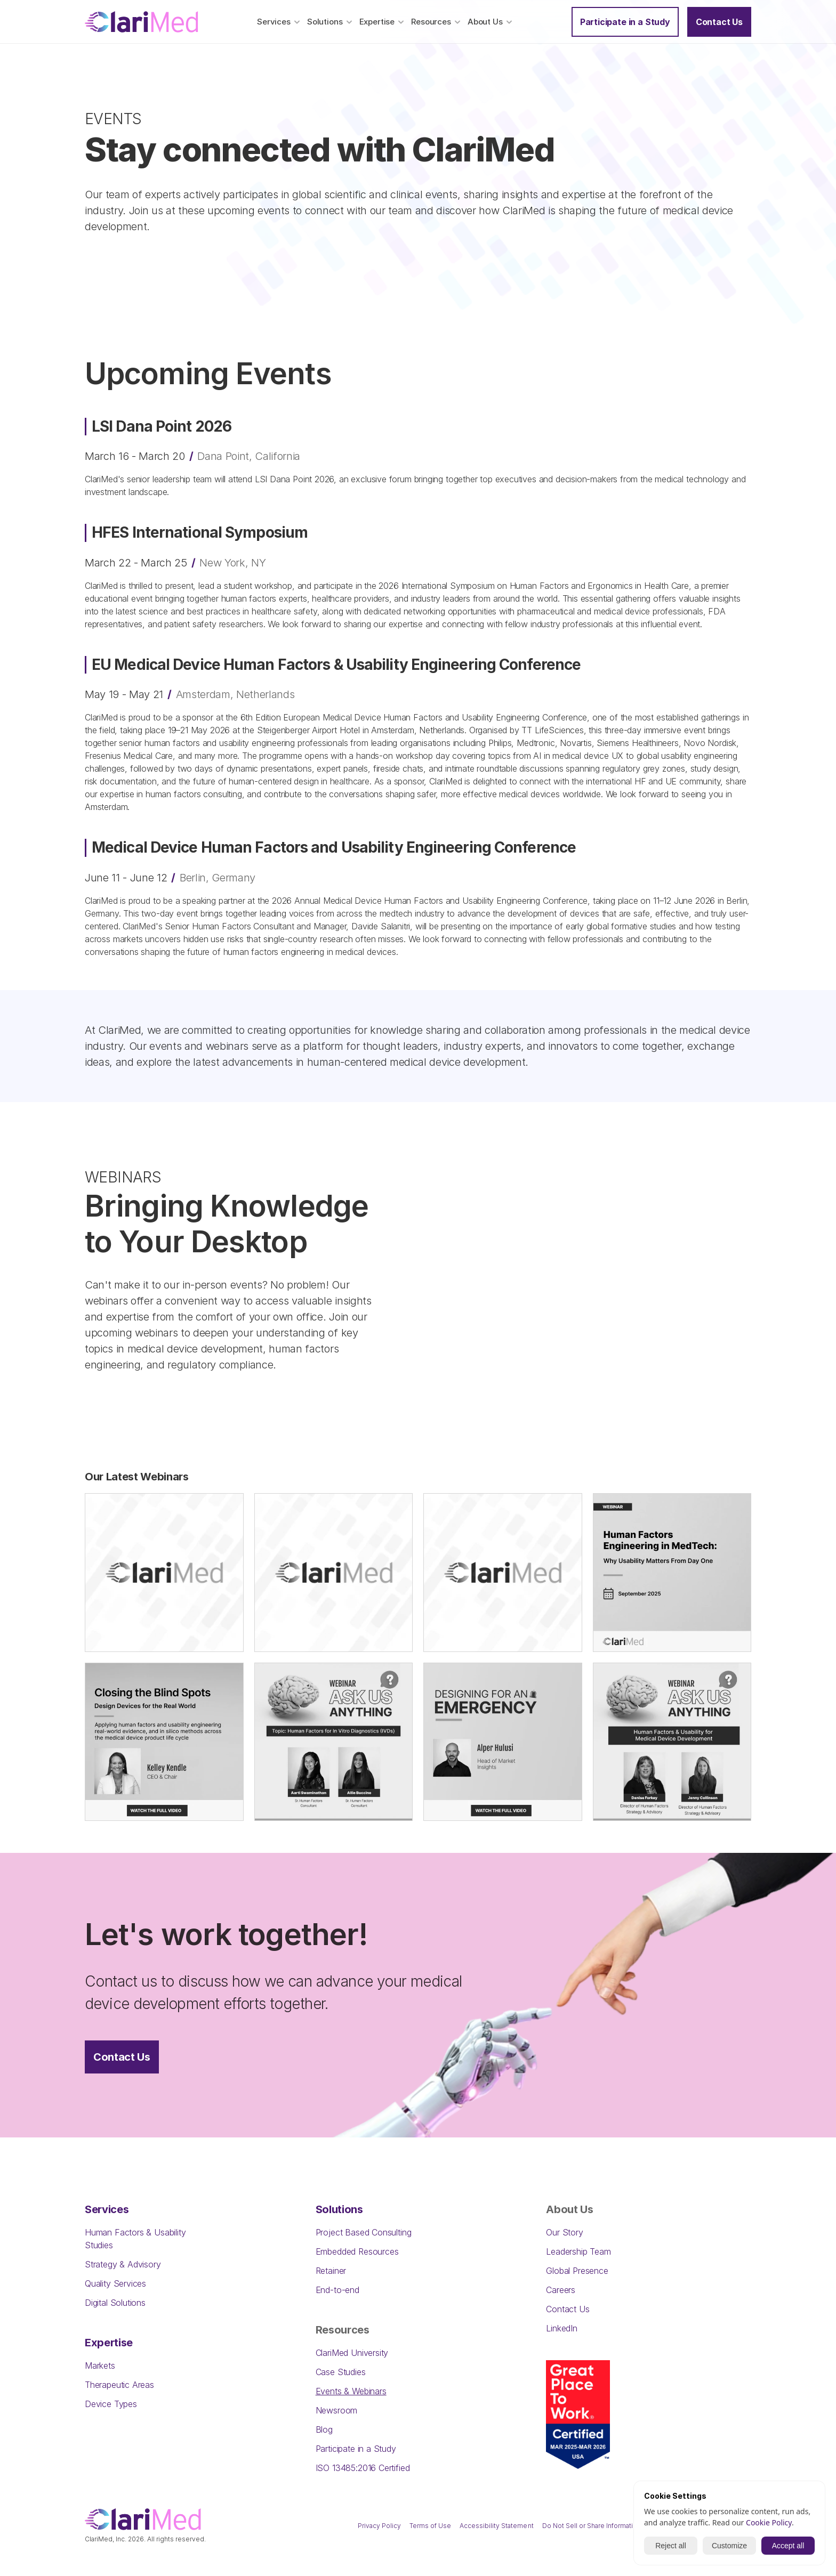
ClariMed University (352, 2352)
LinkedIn (561, 2328)
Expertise (109, 2342)
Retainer (331, 2270)
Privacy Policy (379, 2526)
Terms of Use (430, 2526)
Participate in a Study (356, 2448)
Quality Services (115, 2283)
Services (106, 2209)
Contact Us (567, 2309)
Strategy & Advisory (123, 2264)
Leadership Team (578, 2251)
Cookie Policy (769, 2522)
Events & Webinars (351, 2391)
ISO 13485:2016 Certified (363, 2467)
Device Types (111, 2404)
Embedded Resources (357, 2251)
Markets (100, 2365)
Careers (560, 2290)
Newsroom (337, 2410)
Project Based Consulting (364, 2232)
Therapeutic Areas (119, 2384)
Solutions (339, 2209)
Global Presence (577, 2270)
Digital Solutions (115, 2302)
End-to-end (337, 2290)
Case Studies (341, 2372)
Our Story (564, 2232)
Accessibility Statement (496, 2526)
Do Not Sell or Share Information (591, 2526)
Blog (324, 2429)
